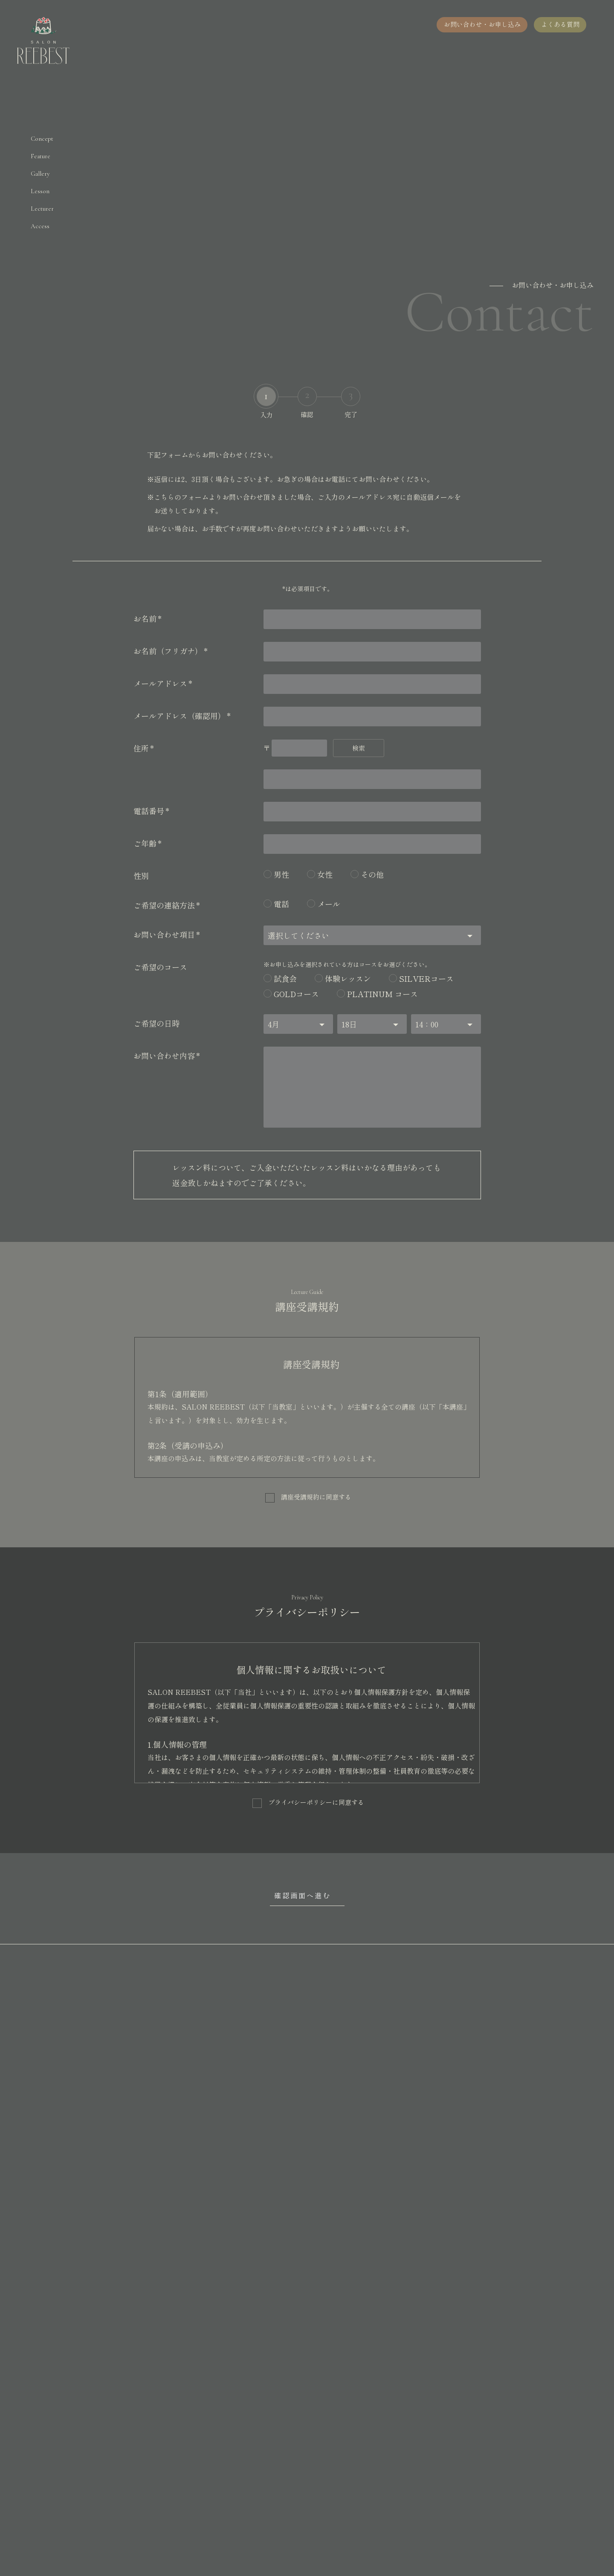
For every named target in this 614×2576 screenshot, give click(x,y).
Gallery (40, 173)
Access (40, 226)
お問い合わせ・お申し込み (481, 24)
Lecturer (42, 208)
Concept (42, 138)
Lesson (40, 191)
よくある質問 (560, 24)
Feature (40, 156)
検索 (358, 747)
